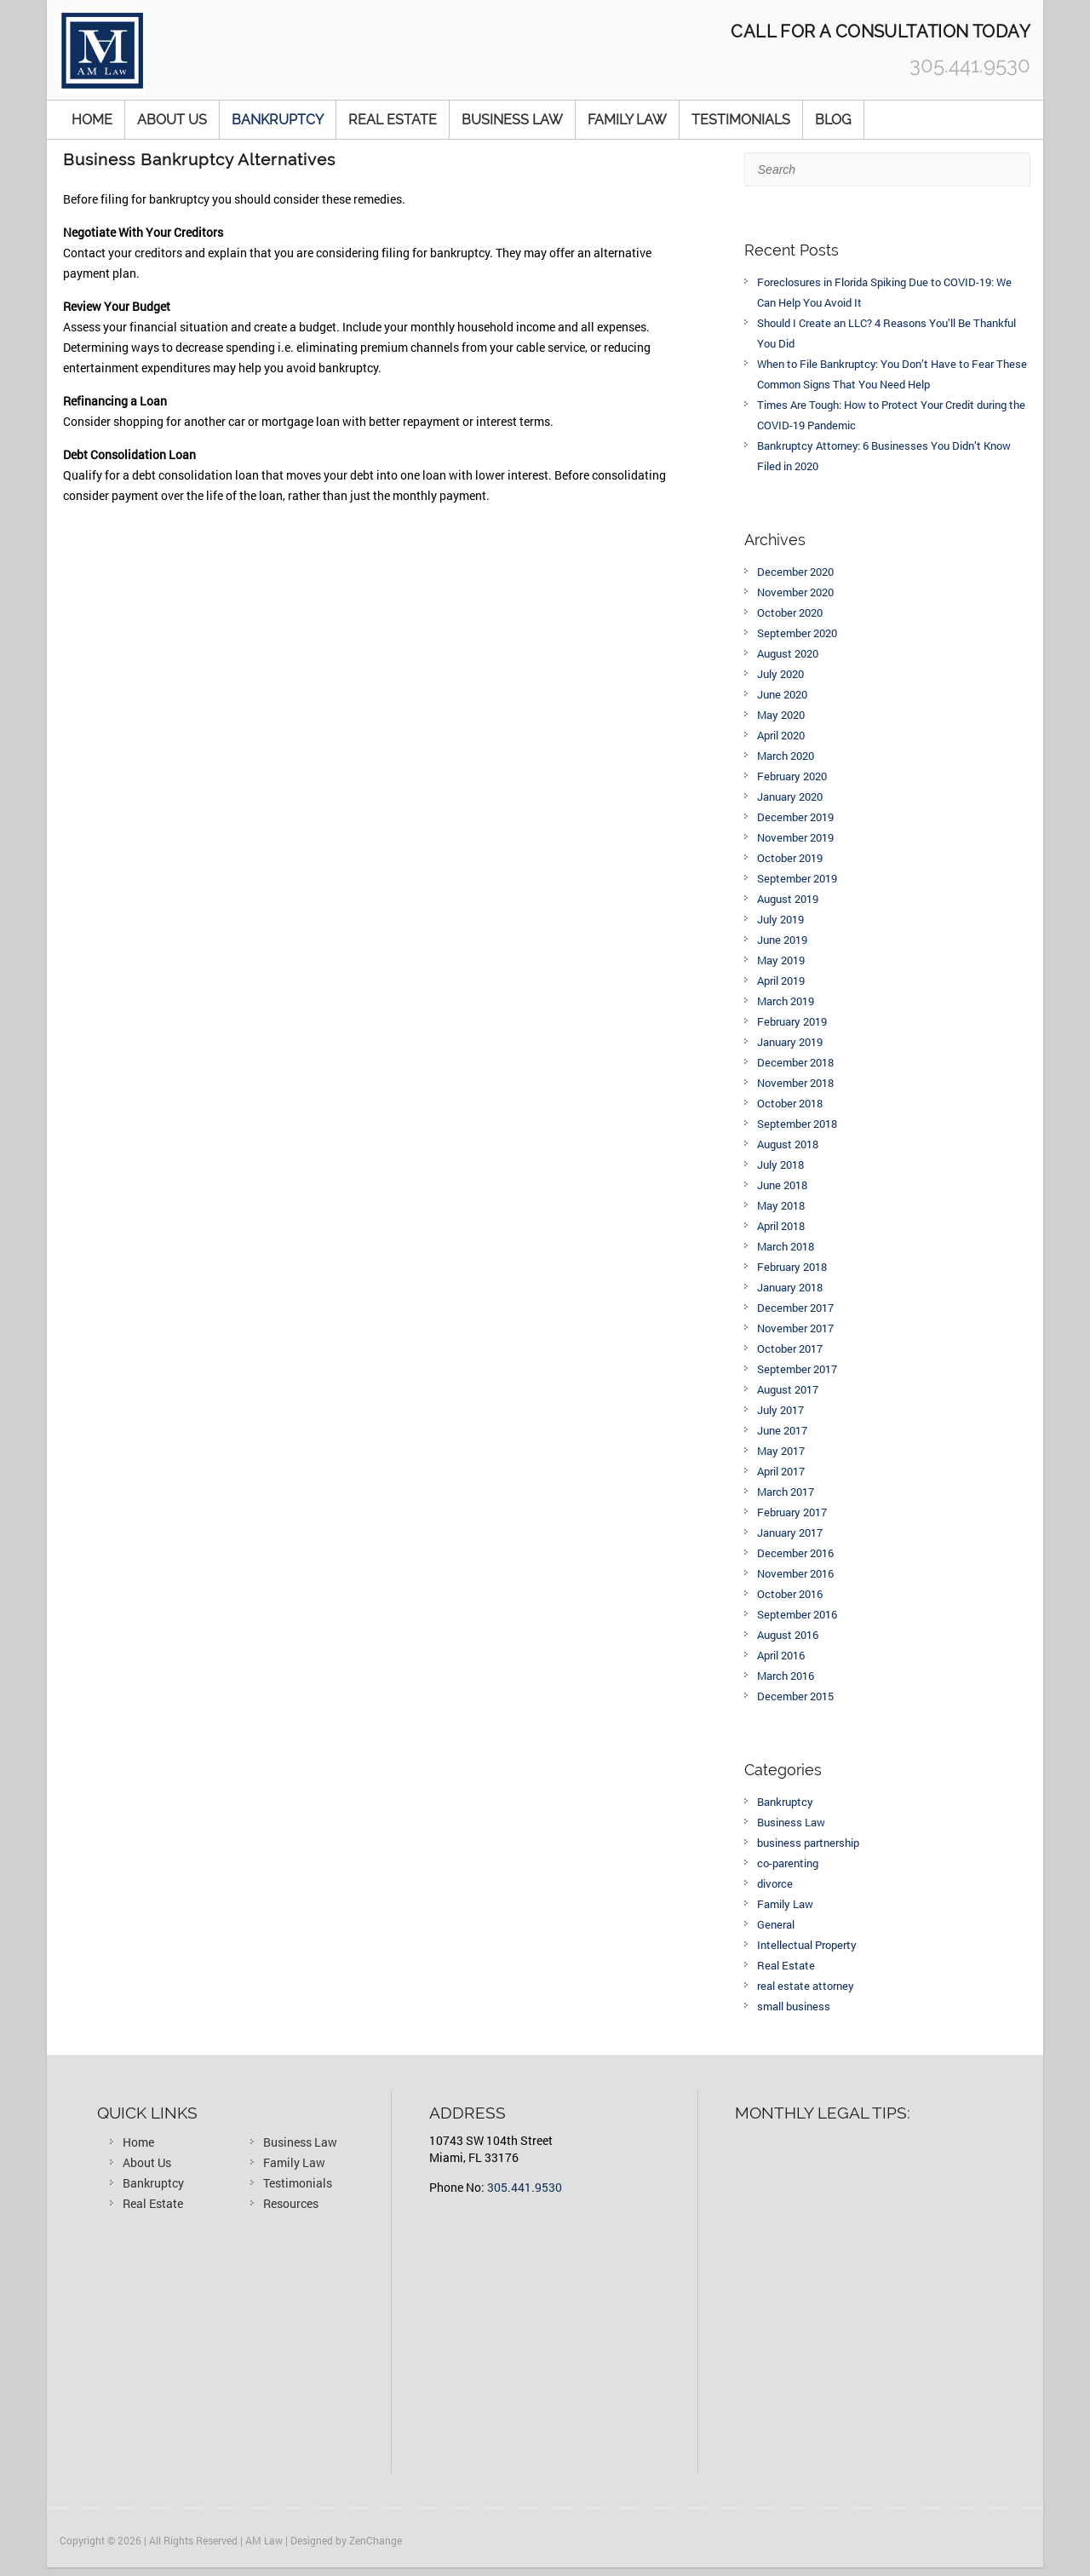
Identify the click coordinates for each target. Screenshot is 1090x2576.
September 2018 (797, 1123)
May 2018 (781, 1205)
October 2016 (790, 1593)
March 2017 (785, 1491)
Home (92, 120)
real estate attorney (805, 1985)
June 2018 (782, 1185)
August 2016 (787, 1634)
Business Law (512, 120)
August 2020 (787, 653)
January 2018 (790, 1287)
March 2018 (785, 1246)
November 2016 (795, 1573)
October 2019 (790, 857)
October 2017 (790, 1348)
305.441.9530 (524, 2187)
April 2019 (781, 980)
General (776, 1924)
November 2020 (795, 592)
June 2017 (782, 1430)
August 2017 (787, 1389)
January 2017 (790, 1532)
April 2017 (781, 1471)
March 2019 (785, 1001)
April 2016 (781, 1655)
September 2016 (797, 1614)
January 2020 (790, 796)
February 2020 (792, 776)
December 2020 (795, 571)
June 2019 (782, 939)
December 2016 (795, 1553)
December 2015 (795, 1696)
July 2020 (780, 673)
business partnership (808, 1842)
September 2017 (797, 1369)
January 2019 (790, 1041)
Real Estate (392, 120)
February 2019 (792, 1021)
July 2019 (780, 919)
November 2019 (795, 837)
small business (793, 2006)
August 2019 (787, 898)
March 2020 (785, 755)
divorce (775, 1883)
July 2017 (780, 1409)
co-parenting (787, 1863)
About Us (172, 120)
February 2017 (792, 1512)
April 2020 (781, 735)
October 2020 (790, 612)
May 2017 (781, 1450)
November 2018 (795, 1082)
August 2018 (787, 1144)
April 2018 (781, 1225)
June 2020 (782, 694)
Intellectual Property (807, 1944)
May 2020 (781, 714)
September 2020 (797, 633)
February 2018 (792, 1266)
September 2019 (797, 878)
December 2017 (795, 1307)
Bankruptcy (278, 120)
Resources (290, 2203)
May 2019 (781, 960)
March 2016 (785, 1675)
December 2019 (795, 817)
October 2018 (790, 1103)
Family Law (627, 120)
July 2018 (780, 1164)
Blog (833, 120)
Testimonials (740, 120)
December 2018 (795, 1062)
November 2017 (795, 1328)
